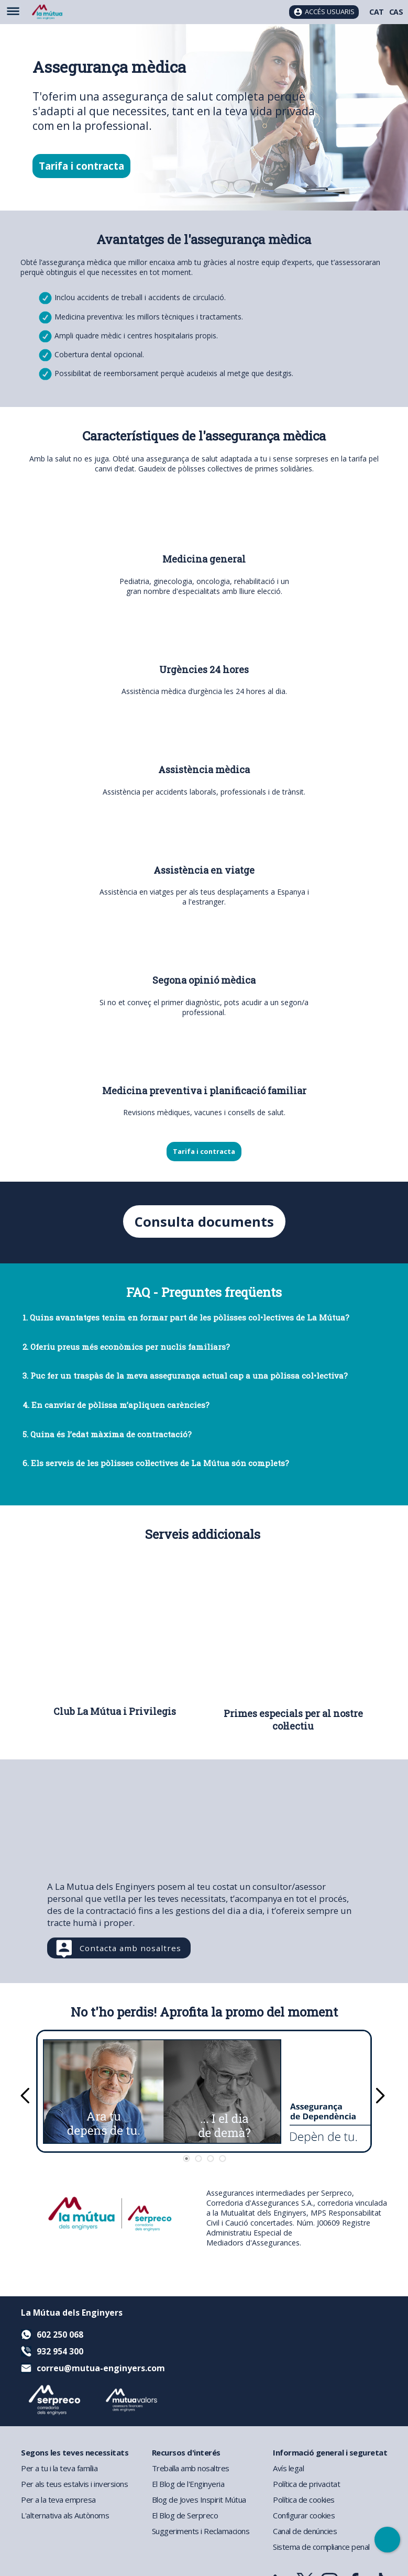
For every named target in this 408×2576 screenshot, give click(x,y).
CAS (396, 12)
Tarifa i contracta (81, 166)
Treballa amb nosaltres (190, 2468)
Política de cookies (304, 2499)
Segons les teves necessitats (74, 2452)
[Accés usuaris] (324, 12)
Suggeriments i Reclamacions (201, 2531)
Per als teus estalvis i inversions (74, 2484)
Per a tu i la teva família (59, 2468)
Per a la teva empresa (58, 2499)
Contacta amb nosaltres (130, 1948)
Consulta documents (204, 1222)
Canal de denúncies (305, 2531)
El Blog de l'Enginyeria (188, 2484)
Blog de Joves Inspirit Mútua (199, 2499)
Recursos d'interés (186, 2452)
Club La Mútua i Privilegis (114, 1711)
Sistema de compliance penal (321, 2546)
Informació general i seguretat (330, 2452)
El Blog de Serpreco (185, 2515)
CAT (376, 12)
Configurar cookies (304, 2515)
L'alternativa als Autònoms (65, 2515)
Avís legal (288, 2468)
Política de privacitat (306, 2484)
